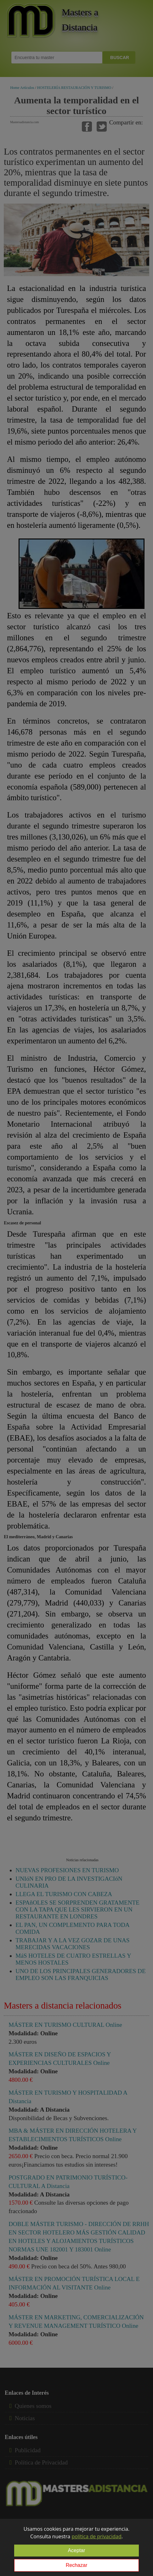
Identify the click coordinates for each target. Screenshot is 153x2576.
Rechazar (76, 2565)
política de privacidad (96, 2536)
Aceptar (76, 2550)
